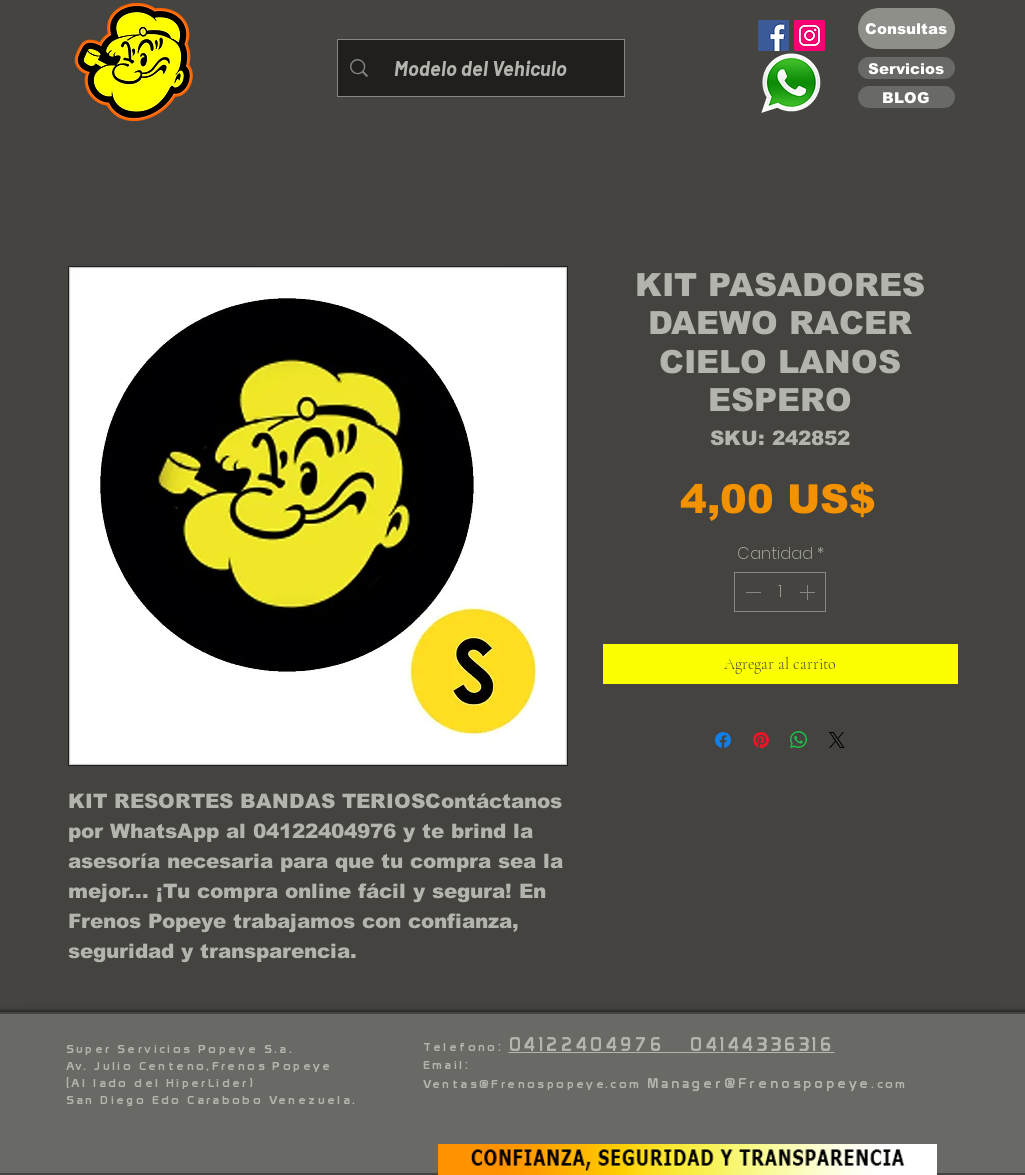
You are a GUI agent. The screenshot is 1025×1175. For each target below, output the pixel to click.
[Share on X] (837, 740)
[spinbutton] (780, 592)
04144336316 (762, 1044)
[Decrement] (751, 592)
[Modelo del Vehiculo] (481, 68)
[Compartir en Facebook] (723, 740)
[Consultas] (906, 28)
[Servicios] (906, 68)
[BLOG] (906, 97)
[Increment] (809, 592)
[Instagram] (809, 35)
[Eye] (791, 83)
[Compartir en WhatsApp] (799, 740)
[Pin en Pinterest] (761, 740)
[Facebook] (773, 35)
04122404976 (599, 1044)
